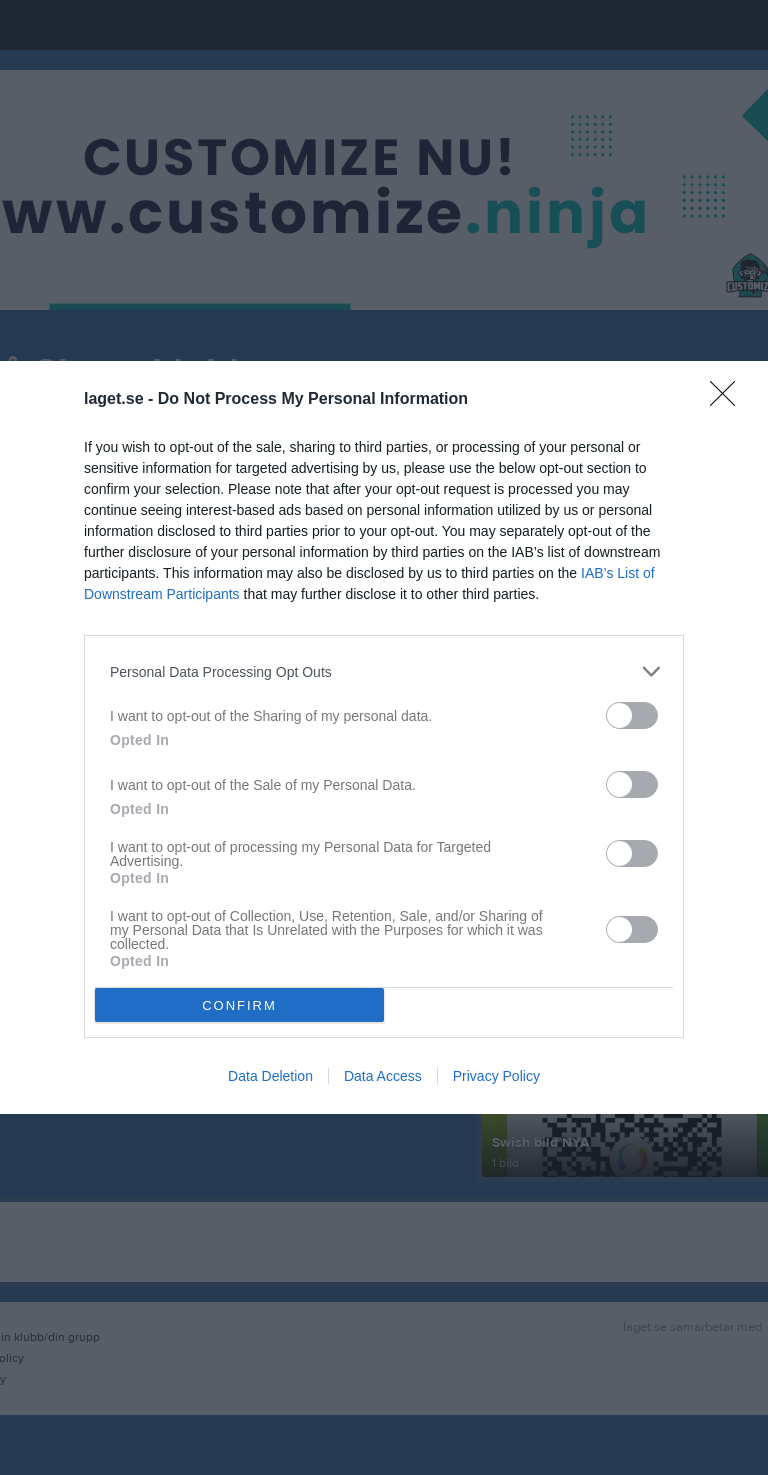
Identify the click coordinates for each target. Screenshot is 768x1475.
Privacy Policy (496, 1076)
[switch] (632, 715)
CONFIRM (239, 1005)
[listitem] (384, 671)
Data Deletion (270, 1076)
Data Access (383, 1076)
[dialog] (384, 737)
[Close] (729, 400)
